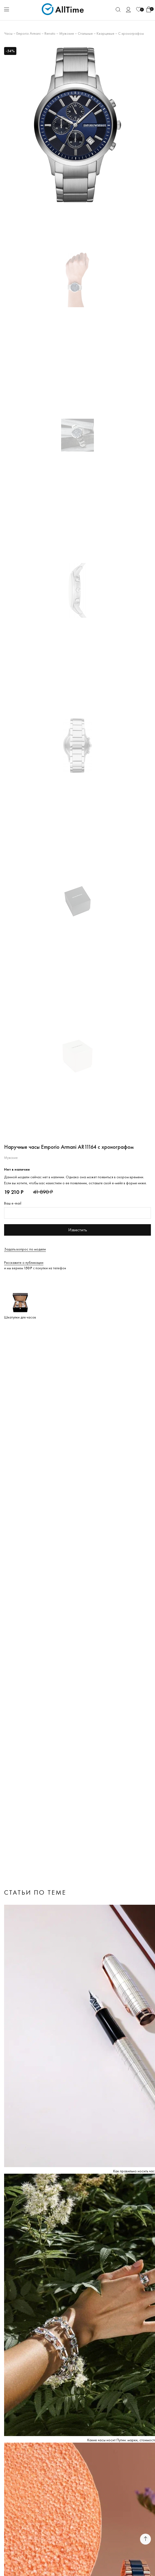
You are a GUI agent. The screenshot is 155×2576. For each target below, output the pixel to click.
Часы (8, 33)
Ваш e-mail (12, 1203)
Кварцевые (105, 33)
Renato (49, 33)
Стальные (85, 33)
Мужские (66, 33)
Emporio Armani (28, 33)
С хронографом (131, 33)
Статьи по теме (35, 1892)
